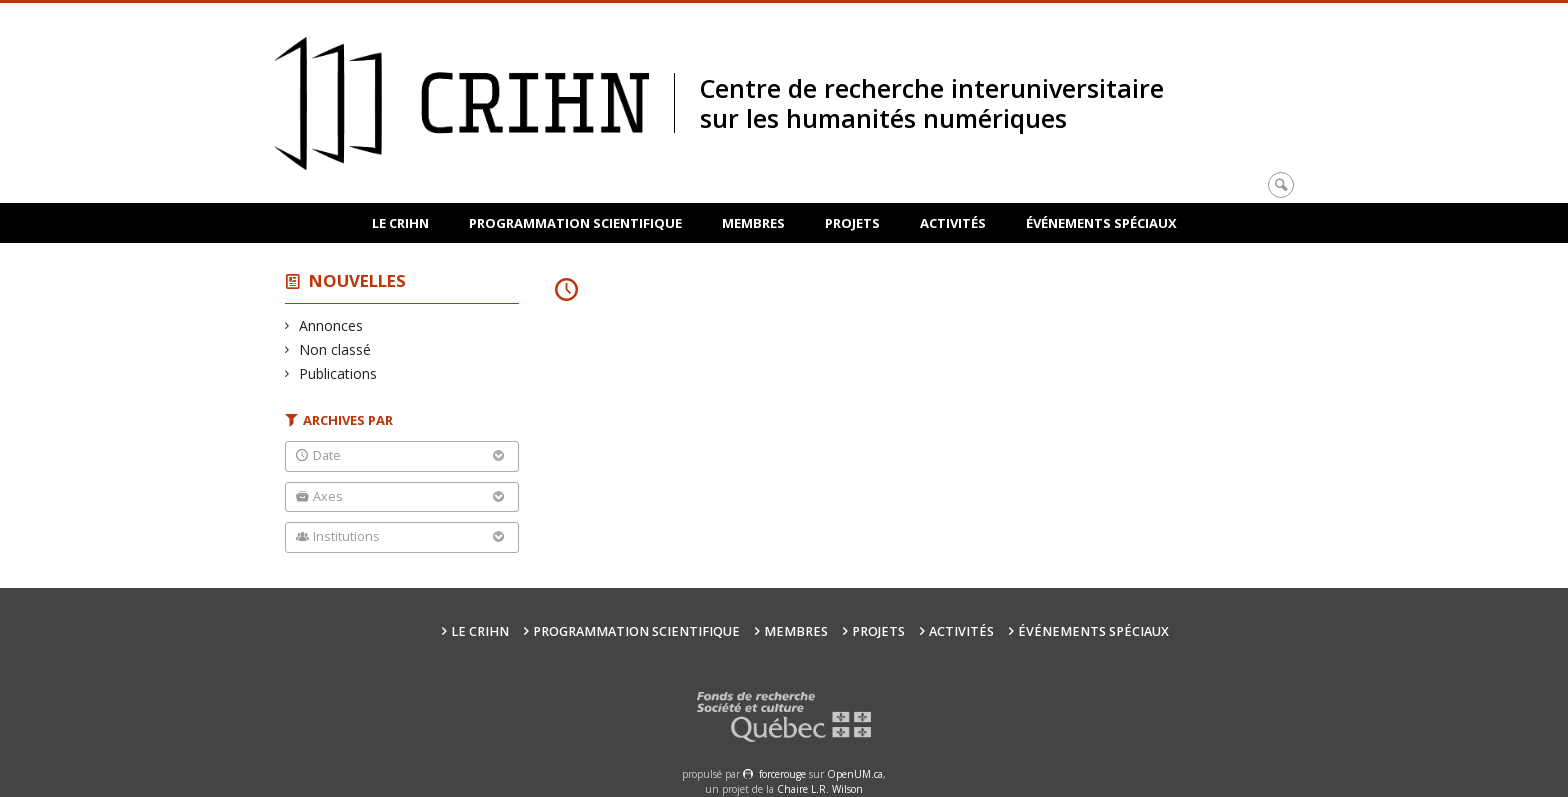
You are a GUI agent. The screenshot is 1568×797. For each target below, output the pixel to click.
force (782, 774)
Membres (753, 223)
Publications (338, 373)
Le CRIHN (400, 223)
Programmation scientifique (575, 223)
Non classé (335, 349)
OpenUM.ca (855, 774)
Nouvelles (357, 280)
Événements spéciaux (1101, 223)
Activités (953, 223)
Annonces (331, 325)
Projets (852, 223)
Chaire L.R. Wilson (820, 789)
